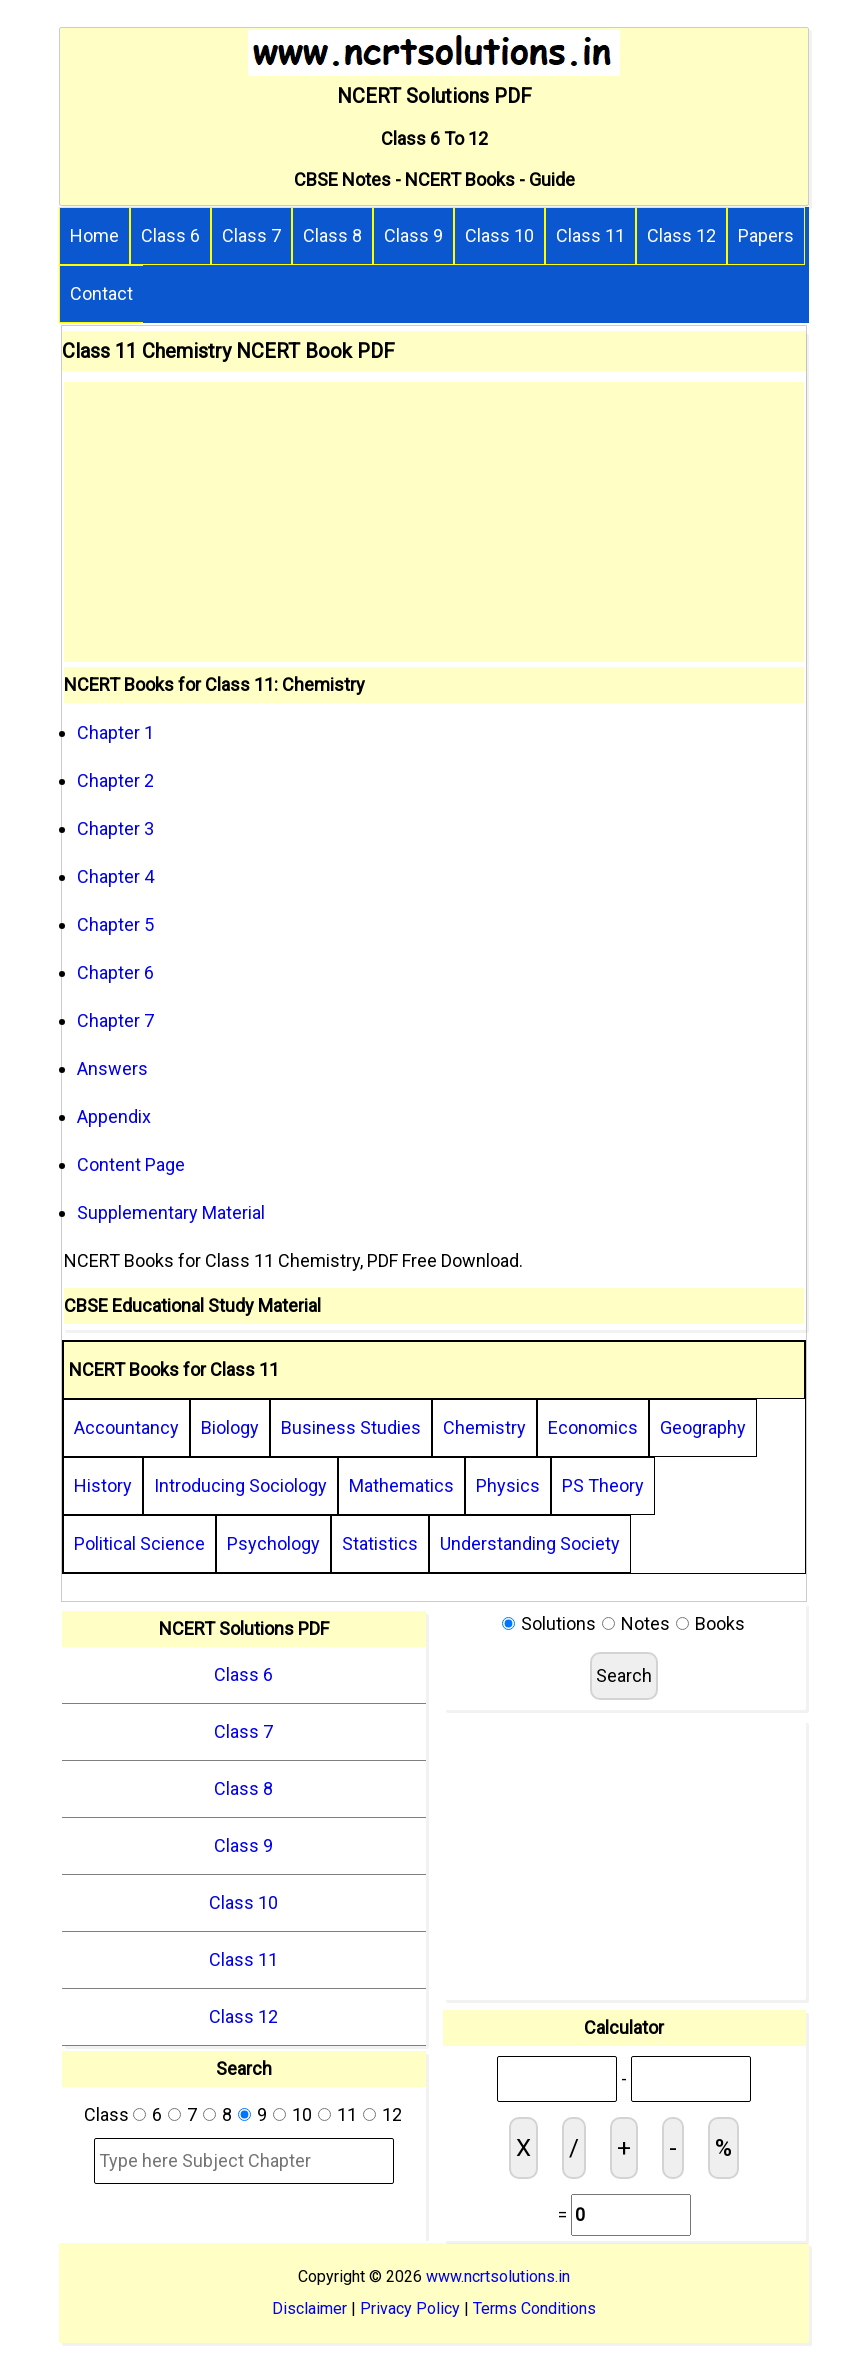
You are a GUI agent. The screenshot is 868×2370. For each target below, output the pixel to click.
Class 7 (251, 235)
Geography (703, 1427)
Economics (593, 1427)
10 (302, 2114)
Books (720, 1623)
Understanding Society (530, 1543)
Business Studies (351, 1427)
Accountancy (126, 1427)
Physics (508, 1485)
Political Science (139, 1543)
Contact (101, 293)
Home (94, 235)
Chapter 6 (115, 972)
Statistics (380, 1543)
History (103, 1485)
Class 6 (170, 235)
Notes (645, 1623)
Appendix (114, 1116)
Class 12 (681, 235)
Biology (230, 1427)
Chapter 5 (115, 924)
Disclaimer (309, 2308)
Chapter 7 (115, 1020)
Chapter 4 (115, 876)
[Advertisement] (434, 522)
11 (347, 2114)
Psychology (273, 1543)
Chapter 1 (115, 732)
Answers (112, 1068)
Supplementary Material (171, 1212)
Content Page (131, 1164)
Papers (766, 235)
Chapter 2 (115, 780)
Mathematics (401, 1485)
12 (392, 2114)
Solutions (558, 1623)
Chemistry (484, 1427)
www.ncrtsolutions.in (498, 2276)
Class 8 (332, 235)
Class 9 (413, 235)
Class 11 (590, 235)
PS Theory (603, 1485)
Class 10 (499, 235)
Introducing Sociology (240, 1485)
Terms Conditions (534, 2308)
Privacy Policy (410, 2308)
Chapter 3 (115, 828)
